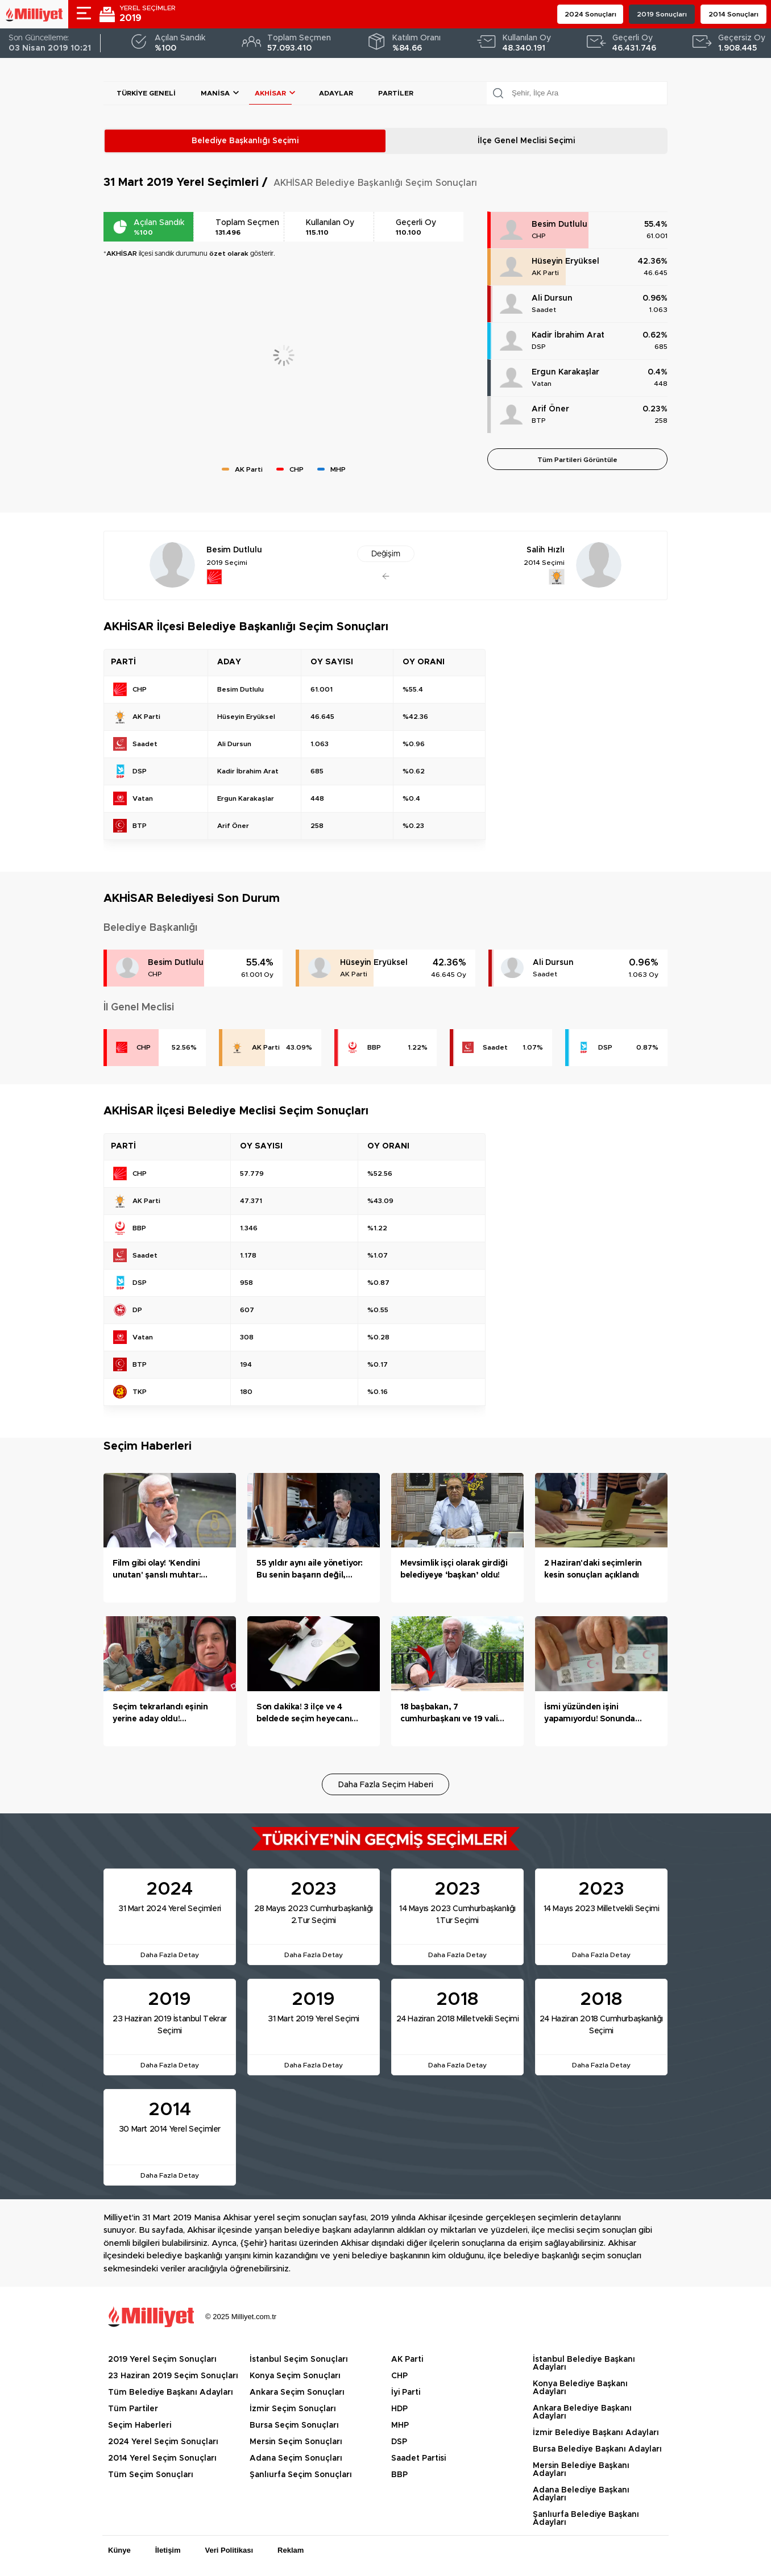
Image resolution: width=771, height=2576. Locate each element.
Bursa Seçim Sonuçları (294, 2425)
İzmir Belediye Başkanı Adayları (596, 2433)
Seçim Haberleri (139, 2425)
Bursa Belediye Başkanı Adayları (597, 2449)
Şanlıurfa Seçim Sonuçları (301, 2475)
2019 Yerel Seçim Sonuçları (162, 2359)
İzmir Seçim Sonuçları (293, 2409)
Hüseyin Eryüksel (565, 261)
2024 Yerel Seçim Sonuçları (163, 2442)
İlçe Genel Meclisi (526, 141)
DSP (539, 346)
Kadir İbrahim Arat (568, 335)
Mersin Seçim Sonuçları (296, 2442)
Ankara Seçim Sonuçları (297, 2392)
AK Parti (545, 272)
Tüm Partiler (133, 2409)
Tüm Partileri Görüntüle (577, 459)
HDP (399, 2409)
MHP (400, 2425)
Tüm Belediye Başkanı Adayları (170, 2392)
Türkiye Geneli (146, 93)
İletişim (168, 2550)
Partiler (395, 93)
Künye (119, 2550)
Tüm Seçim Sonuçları (150, 2475)
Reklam (290, 2550)
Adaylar (336, 93)
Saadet (544, 309)
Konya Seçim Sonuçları (295, 2376)
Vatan (542, 383)
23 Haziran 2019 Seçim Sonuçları (173, 2376)
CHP (539, 235)
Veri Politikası (229, 2550)
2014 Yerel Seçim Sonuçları (162, 2458)
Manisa (215, 93)
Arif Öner (550, 409)
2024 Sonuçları (590, 14)
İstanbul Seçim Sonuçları (299, 2359)
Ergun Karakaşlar (565, 372)
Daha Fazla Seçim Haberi (385, 1785)
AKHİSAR (270, 93)
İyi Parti (405, 2392)
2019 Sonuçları (662, 14)
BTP (539, 420)
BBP (374, 1047)
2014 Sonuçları (733, 14)
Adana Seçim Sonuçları (296, 2458)
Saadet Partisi (418, 2458)
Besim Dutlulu (559, 224)
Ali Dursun (552, 298)
